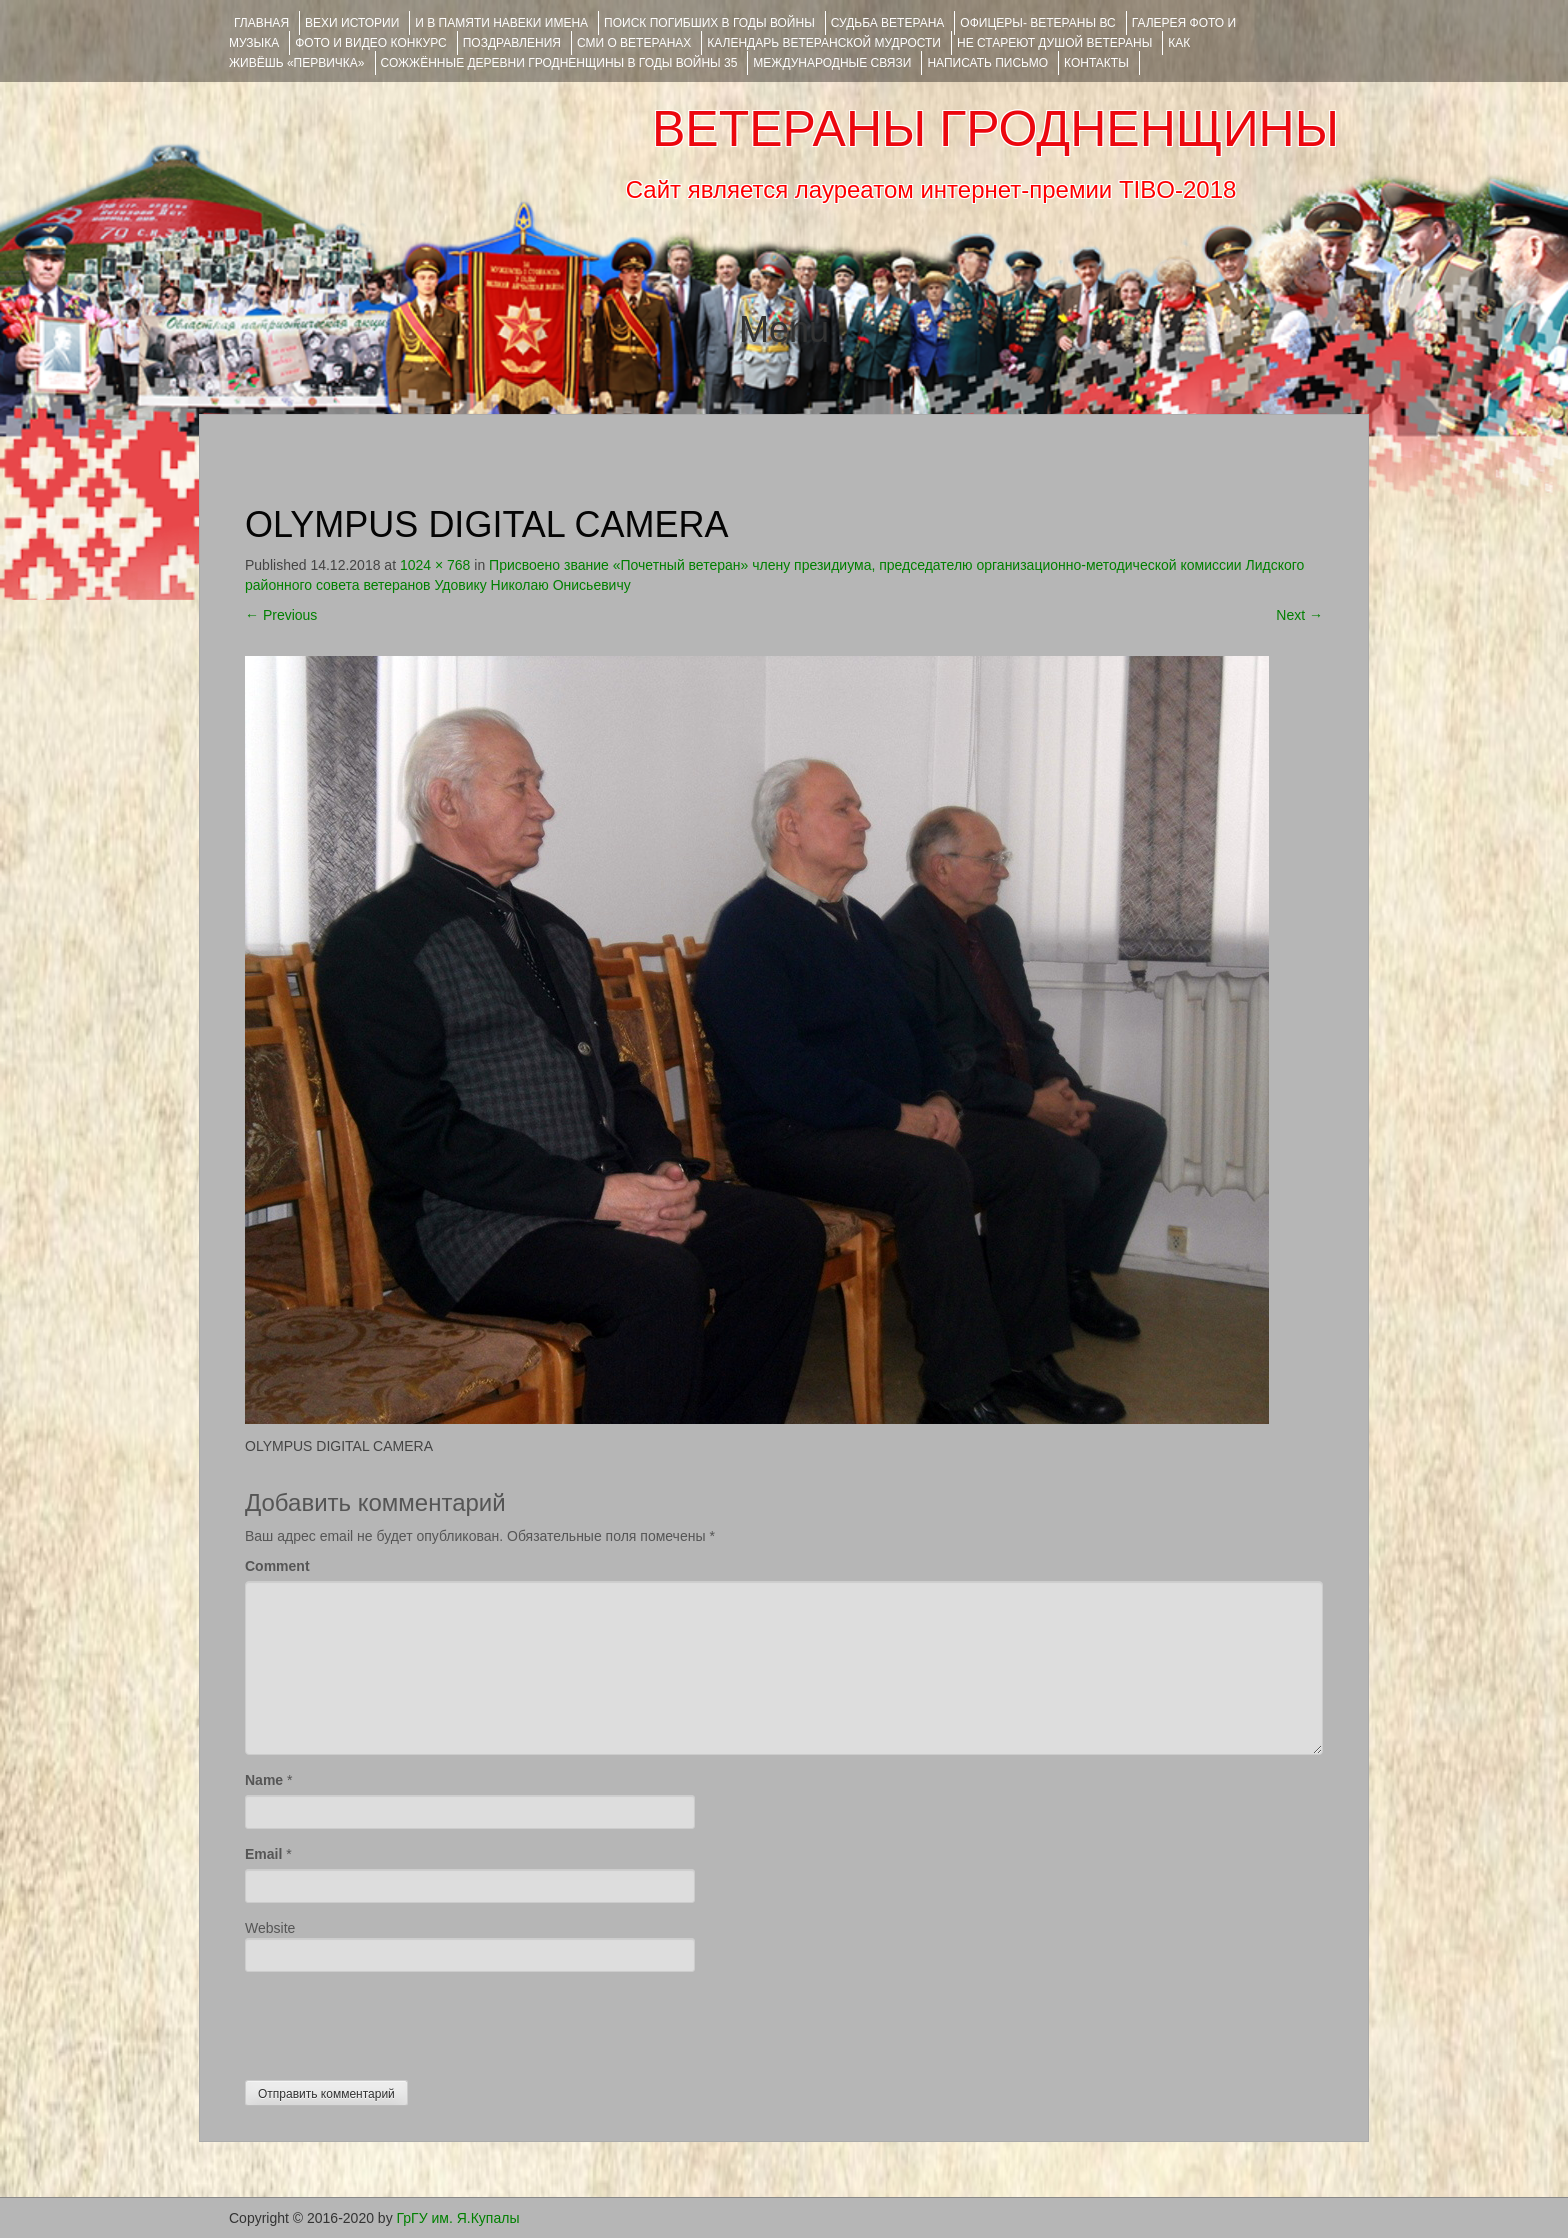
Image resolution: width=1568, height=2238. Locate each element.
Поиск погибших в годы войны (709, 23)
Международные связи (832, 63)
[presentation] (397, 2021)
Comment (277, 1566)
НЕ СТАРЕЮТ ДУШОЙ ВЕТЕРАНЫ (1054, 43)
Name (264, 1780)
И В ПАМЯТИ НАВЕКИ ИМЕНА (501, 23)
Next (1299, 615)
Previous (281, 615)
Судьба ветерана (888, 23)
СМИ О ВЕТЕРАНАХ (634, 43)
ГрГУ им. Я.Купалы (458, 2218)
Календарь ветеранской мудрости (824, 43)
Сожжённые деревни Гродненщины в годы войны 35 (559, 63)
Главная (261, 23)
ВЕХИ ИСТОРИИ (352, 23)
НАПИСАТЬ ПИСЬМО (987, 63)
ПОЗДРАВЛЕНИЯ (512, 43)
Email (263, 1854)
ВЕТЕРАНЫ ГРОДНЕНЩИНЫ (995, 129)
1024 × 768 (435, 565)
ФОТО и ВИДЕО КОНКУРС (370, 43)
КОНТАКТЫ (1096, 63)
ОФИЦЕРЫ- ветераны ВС (1037, 23)
